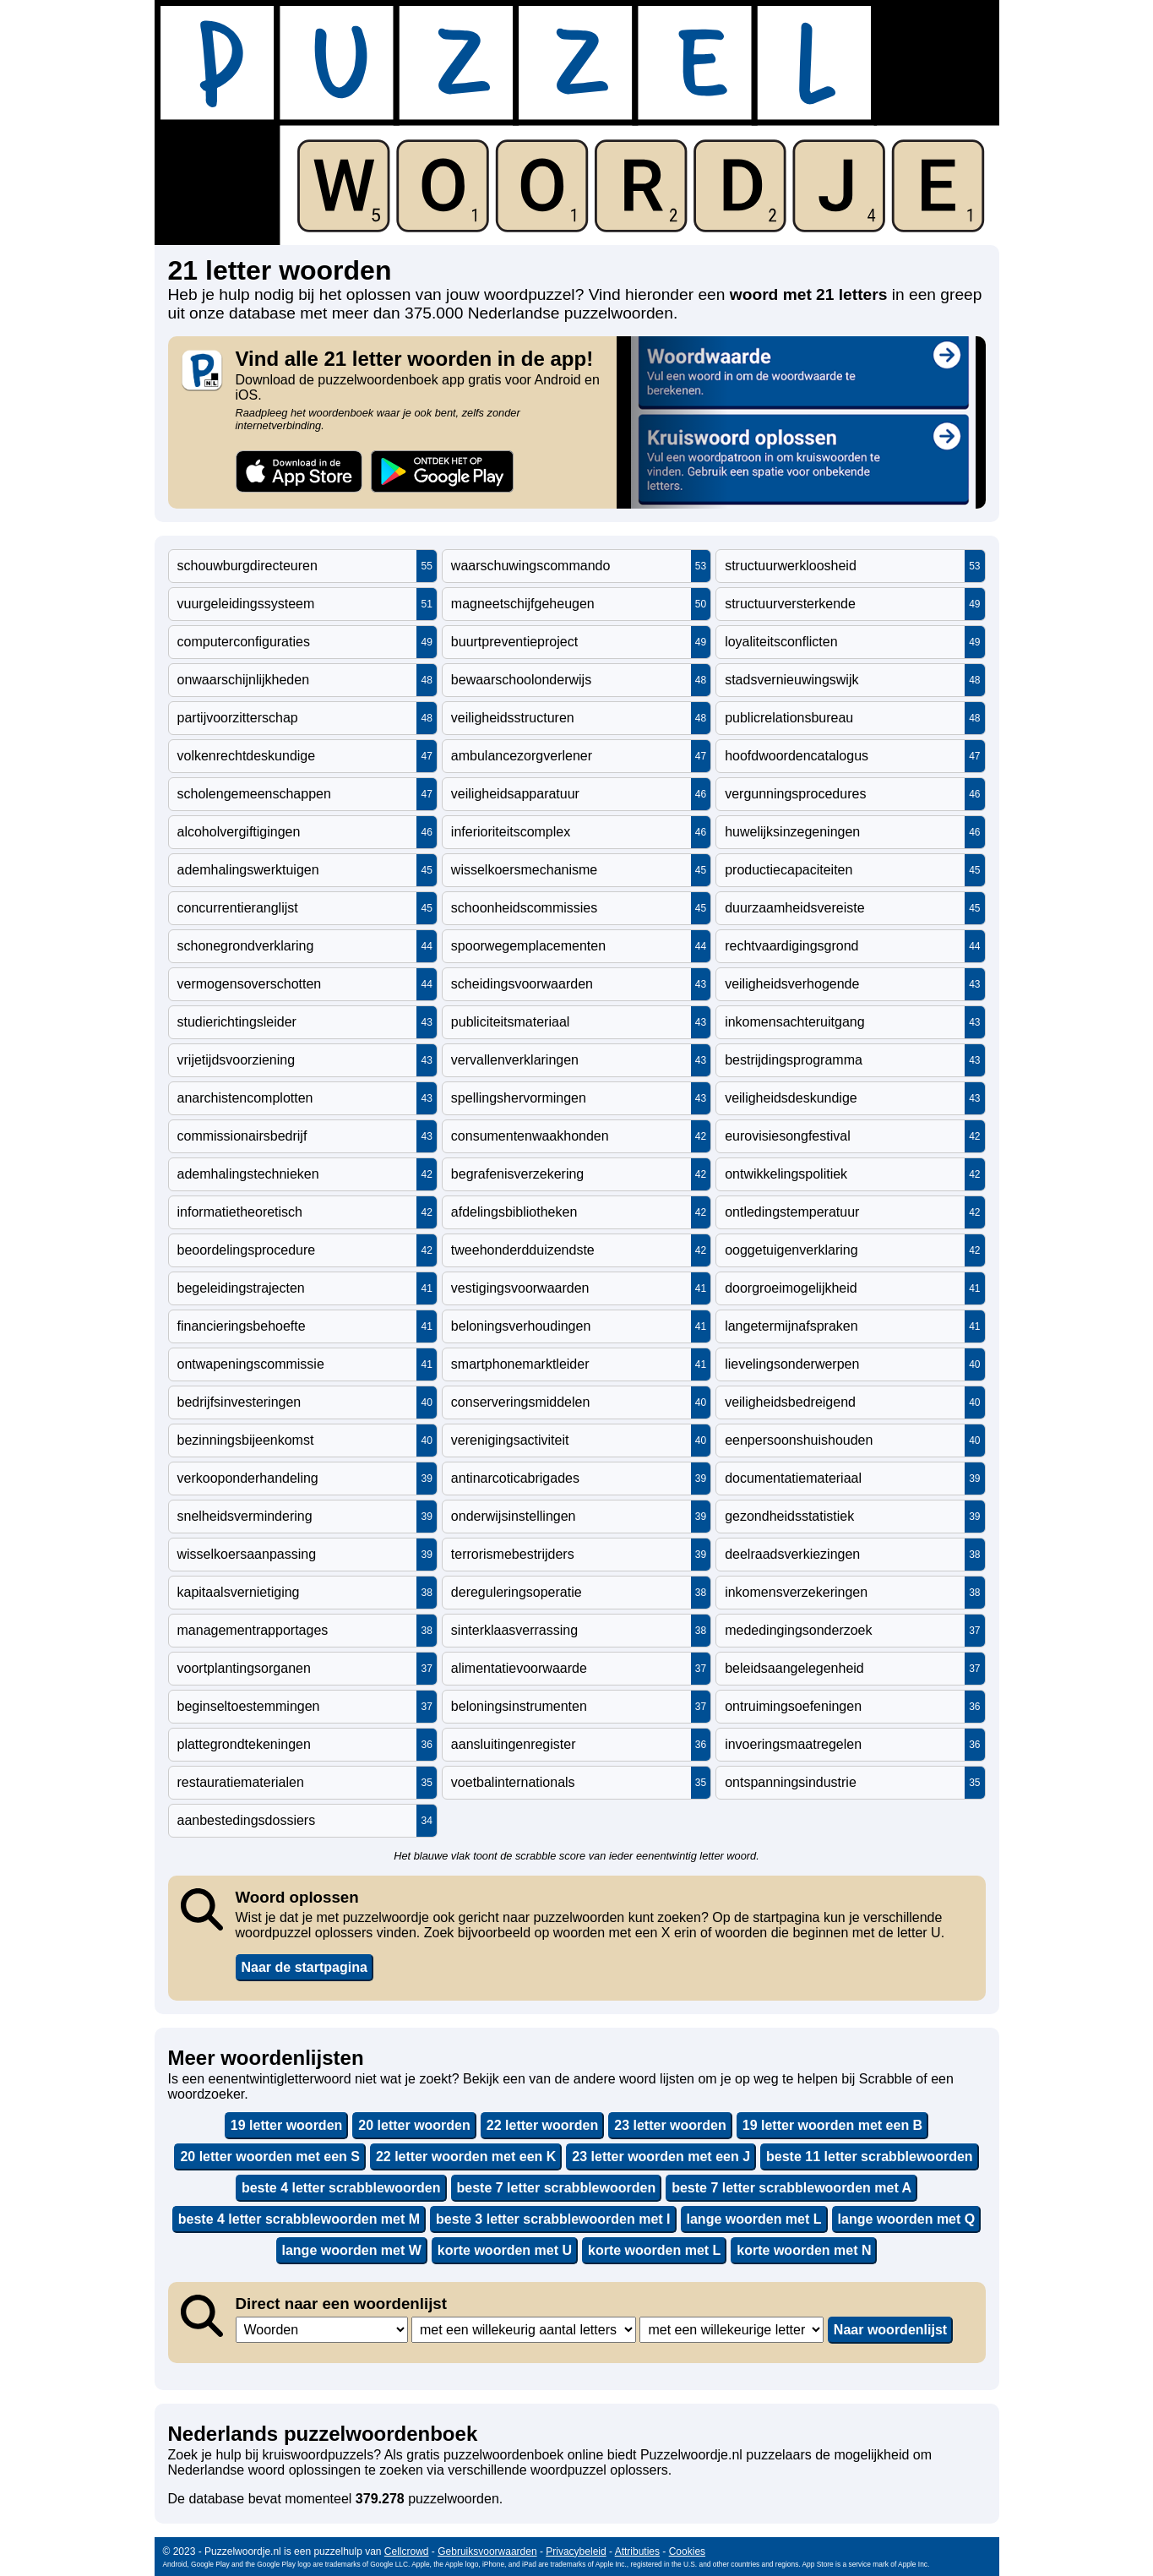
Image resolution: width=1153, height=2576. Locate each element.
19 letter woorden (286, 2125)
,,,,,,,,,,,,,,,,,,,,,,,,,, (731, 2330)
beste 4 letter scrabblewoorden (341, 2188)
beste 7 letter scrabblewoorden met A (791, 2188)
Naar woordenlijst (890, 2330)
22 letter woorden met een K (466, 2156)
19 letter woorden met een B (832, 2125)
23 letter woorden (670, 2125)
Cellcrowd (406, 2551)
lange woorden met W (351, 2250)
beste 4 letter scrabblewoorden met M (299, 2219)
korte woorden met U (505, 2250)
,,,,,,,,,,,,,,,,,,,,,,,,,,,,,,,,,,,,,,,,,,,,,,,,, (523, 2330)
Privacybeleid (576, 2551)
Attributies (637, 2551)
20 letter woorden (414, 2125)
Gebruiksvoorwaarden (487, 2551)
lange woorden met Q (907, 2219)
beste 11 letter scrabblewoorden (869, 2156)
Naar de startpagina (304, 1967)
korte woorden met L (654, 2250)
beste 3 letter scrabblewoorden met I (553, 2219)
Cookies (687, 2551)
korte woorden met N (804, 2250)
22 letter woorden (542, 2125)
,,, (322, 2330)
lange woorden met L (754, 2219)
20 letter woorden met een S (270, 2156)
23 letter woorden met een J (661, 2156)
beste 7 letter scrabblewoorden (556, 2188)
